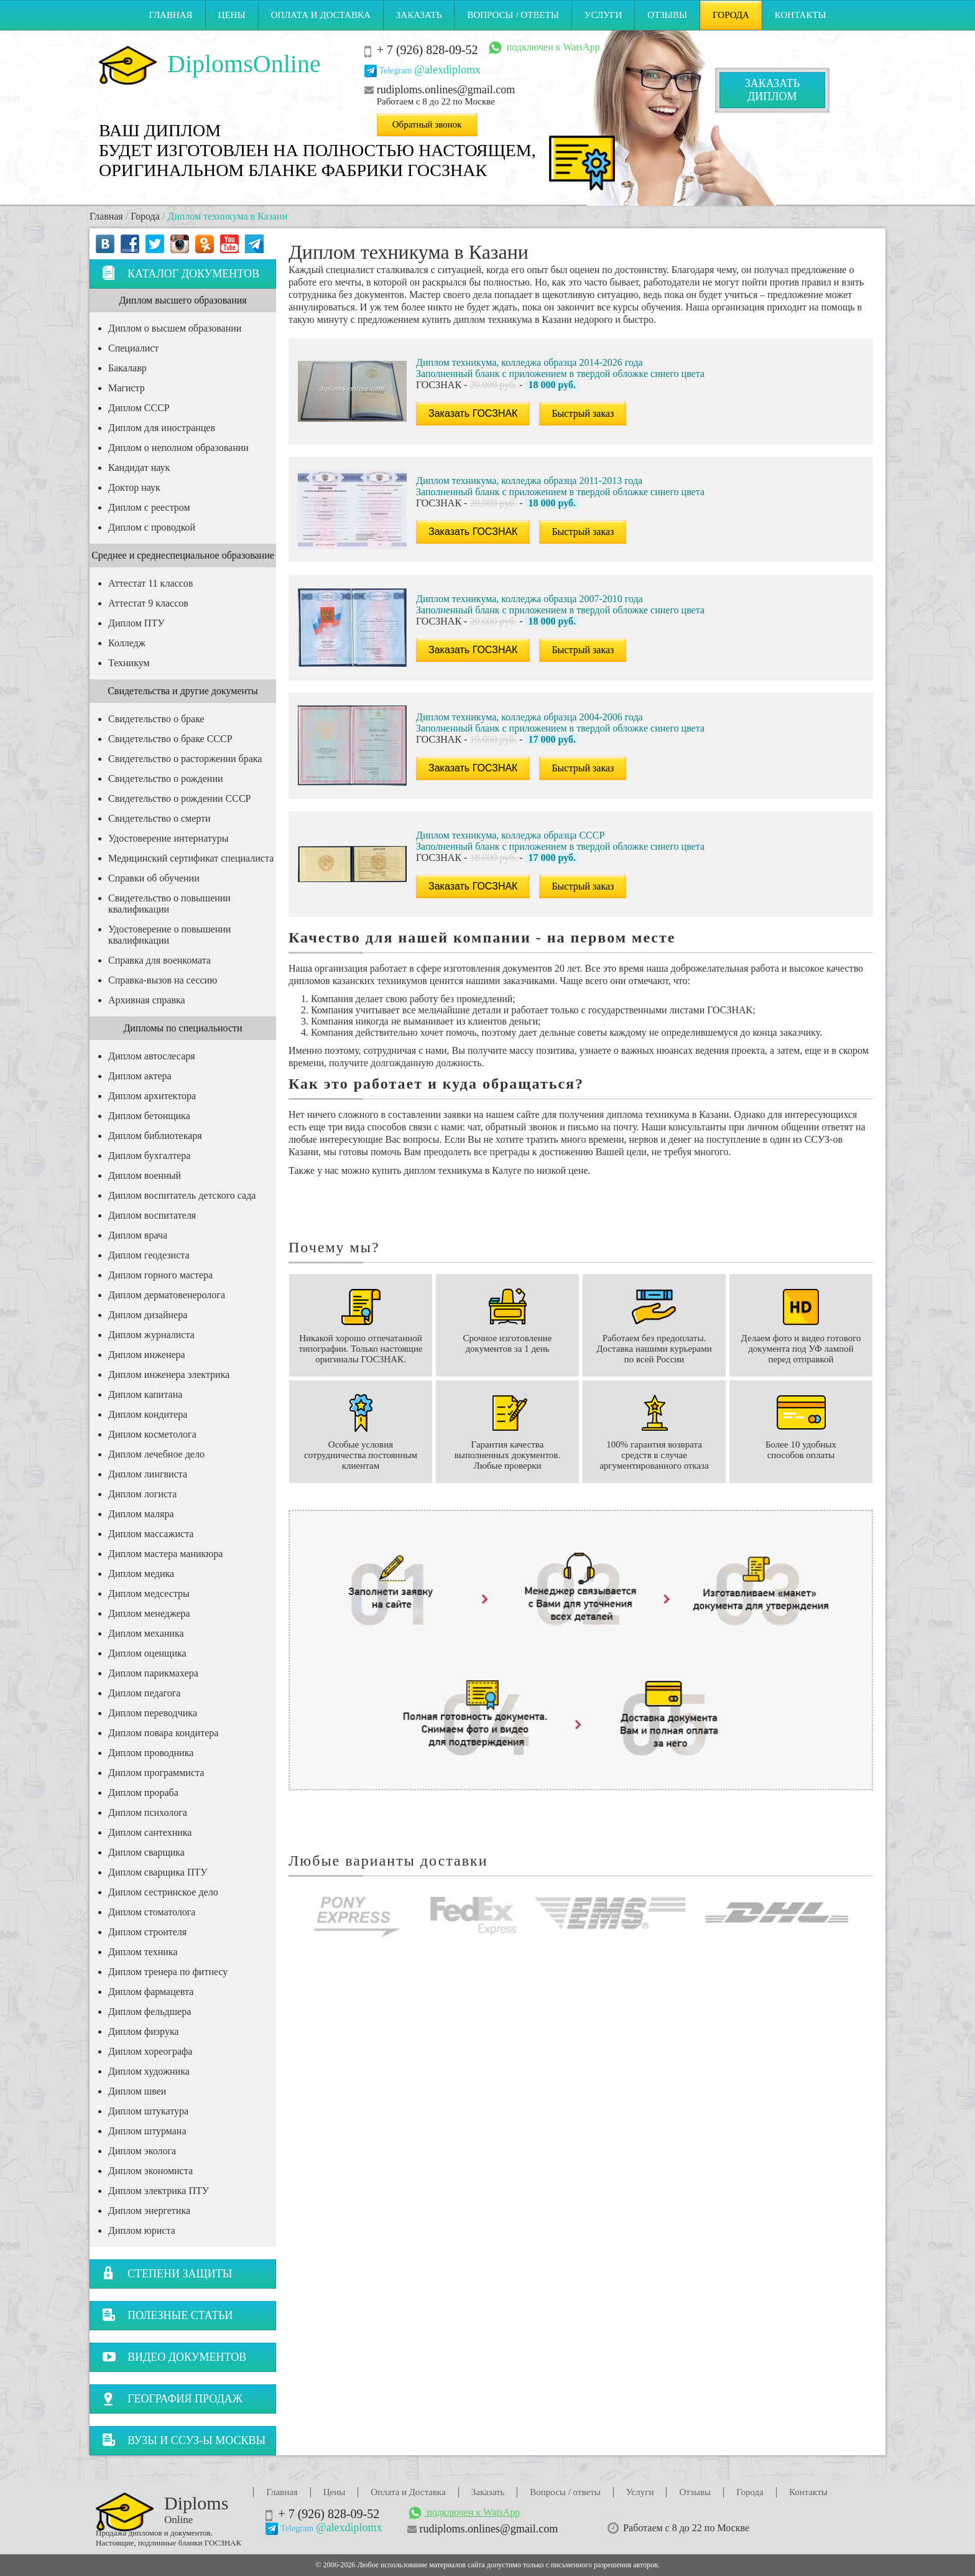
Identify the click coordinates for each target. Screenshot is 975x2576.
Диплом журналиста (151, 1334)
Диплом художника (149, 2071)
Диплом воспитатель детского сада (182, 1195)
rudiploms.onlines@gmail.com (446, 89)
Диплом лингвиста (147, 1474)
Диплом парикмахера (153, 1673)
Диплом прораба (143, 1792)
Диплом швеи (137, 2091)
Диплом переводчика (152, 1713)
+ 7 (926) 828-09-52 (427, 50)
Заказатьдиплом (772, 90)
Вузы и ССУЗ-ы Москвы (184, 2440)
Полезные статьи (167, 2315)
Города (731, 15)
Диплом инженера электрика (168, 1374)
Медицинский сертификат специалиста (191, 858)
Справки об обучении (154, 878)
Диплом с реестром (149, 507)
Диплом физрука (143, 2031)
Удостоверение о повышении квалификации (169, 935)
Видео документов (174, 2356)
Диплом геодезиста (149, 1255)
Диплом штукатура (148, 2111)
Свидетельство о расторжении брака (185, 758)
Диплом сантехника (150, 1832)
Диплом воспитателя (152, 1215)
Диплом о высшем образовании (174, 328)
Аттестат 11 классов (150, 583)
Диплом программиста (156, 1772)
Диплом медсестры (149, 1593)
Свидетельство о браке (156, 719)
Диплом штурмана (147, 2131)
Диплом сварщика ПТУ (158, 1872)
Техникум (129, 663)
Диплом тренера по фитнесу (168, 1971)
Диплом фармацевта (150, 1991)
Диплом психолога (147, 1812)
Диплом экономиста (150, 2170)
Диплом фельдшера (149, 2011)
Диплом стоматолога (151, 1912)
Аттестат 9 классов (148, 603)
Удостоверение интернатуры (168, 838)
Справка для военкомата (159, 960)
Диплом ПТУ (136, 623)
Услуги (603, 15)
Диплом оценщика (147, 1653)
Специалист (133, 348)
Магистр (126, 388)
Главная (170, 15)
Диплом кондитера (147, 1414)
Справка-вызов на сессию (162, 980)
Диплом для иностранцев (161, 427)
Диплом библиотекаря (155, 1135)
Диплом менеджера (149, 1613)
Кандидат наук (139, 467)
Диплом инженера (146, 1354)
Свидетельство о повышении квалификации (169, 903)
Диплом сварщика (146, 1852)
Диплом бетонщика (149, 1115)
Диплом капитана (145, 1394)
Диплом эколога (142, 2151)
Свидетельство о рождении (165, 778)
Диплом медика (141, 1573)
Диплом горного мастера (160, 1275)
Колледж (127, 643)
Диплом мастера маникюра (165, 1553)
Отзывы (667, 15)
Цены (232, 15)
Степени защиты (167, 2273)
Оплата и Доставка (321, 15)
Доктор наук (134, 487)
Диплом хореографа (150, 2051)
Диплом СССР (139, 407)
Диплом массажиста (150, 1533)
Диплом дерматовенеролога (166, 1295)
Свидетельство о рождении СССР (179, 798)
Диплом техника (142, 1951)
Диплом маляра (141, 1514)
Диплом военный (144, 1175)
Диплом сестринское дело (163, 1892)
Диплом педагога (144, 1693)
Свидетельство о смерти (159, 818)
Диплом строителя (147, 1932)
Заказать (419, 15)
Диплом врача (137, 1235)
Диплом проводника (150, 1752)
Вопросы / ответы (512, 15)
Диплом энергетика (149, 2210)
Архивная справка (146, 1000)
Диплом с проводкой (151, 527)
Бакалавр (127, 368)
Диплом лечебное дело (156, 1454)
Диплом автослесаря (151, 1056)
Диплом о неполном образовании (178, 447)
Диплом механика (146, 1633)
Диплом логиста (142, 1494)
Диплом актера (140, 1076)
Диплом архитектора (152, 1095)
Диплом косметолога (152, 1434)
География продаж (172, 2398)
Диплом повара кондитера (163, 1732)
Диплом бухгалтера (149, 1155)
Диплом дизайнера (147, 1314)
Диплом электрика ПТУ (158, 2190)
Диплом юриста (141, 2230)
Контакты (800, 15)
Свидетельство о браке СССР (170, 738)
